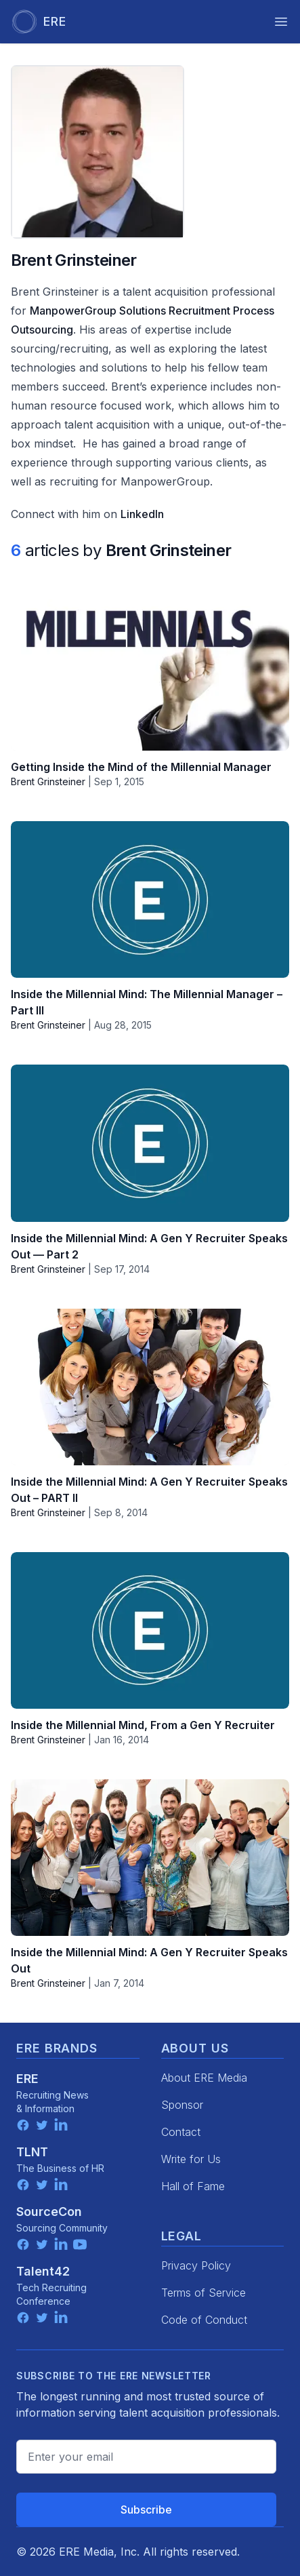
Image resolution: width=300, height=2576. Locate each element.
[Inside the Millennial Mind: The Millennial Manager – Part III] (150, 899)
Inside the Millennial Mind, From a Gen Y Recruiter (143, 1725)
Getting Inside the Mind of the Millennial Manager (141, 767)
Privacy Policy (196, 2265)
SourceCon (49, 2211)
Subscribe (146, 2509)
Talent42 (43, 2271)
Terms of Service (203, 2292)
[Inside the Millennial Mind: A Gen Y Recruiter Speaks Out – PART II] (150, 1387)
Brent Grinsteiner (48, 781)
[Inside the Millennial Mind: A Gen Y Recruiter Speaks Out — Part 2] (150, 1143)
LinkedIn (142, 514)
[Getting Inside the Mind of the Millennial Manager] (150, 672)
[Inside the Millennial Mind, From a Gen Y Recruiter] (150, 1630)
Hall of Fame (193, 2186)
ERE (27, 2079)
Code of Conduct (204, 2319)
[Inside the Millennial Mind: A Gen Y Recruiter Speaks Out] (150, 1857)
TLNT (32, 2152)
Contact (180, 2132)
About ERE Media (204, 2077)
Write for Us (191, 2159)
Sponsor (182, 2105)
